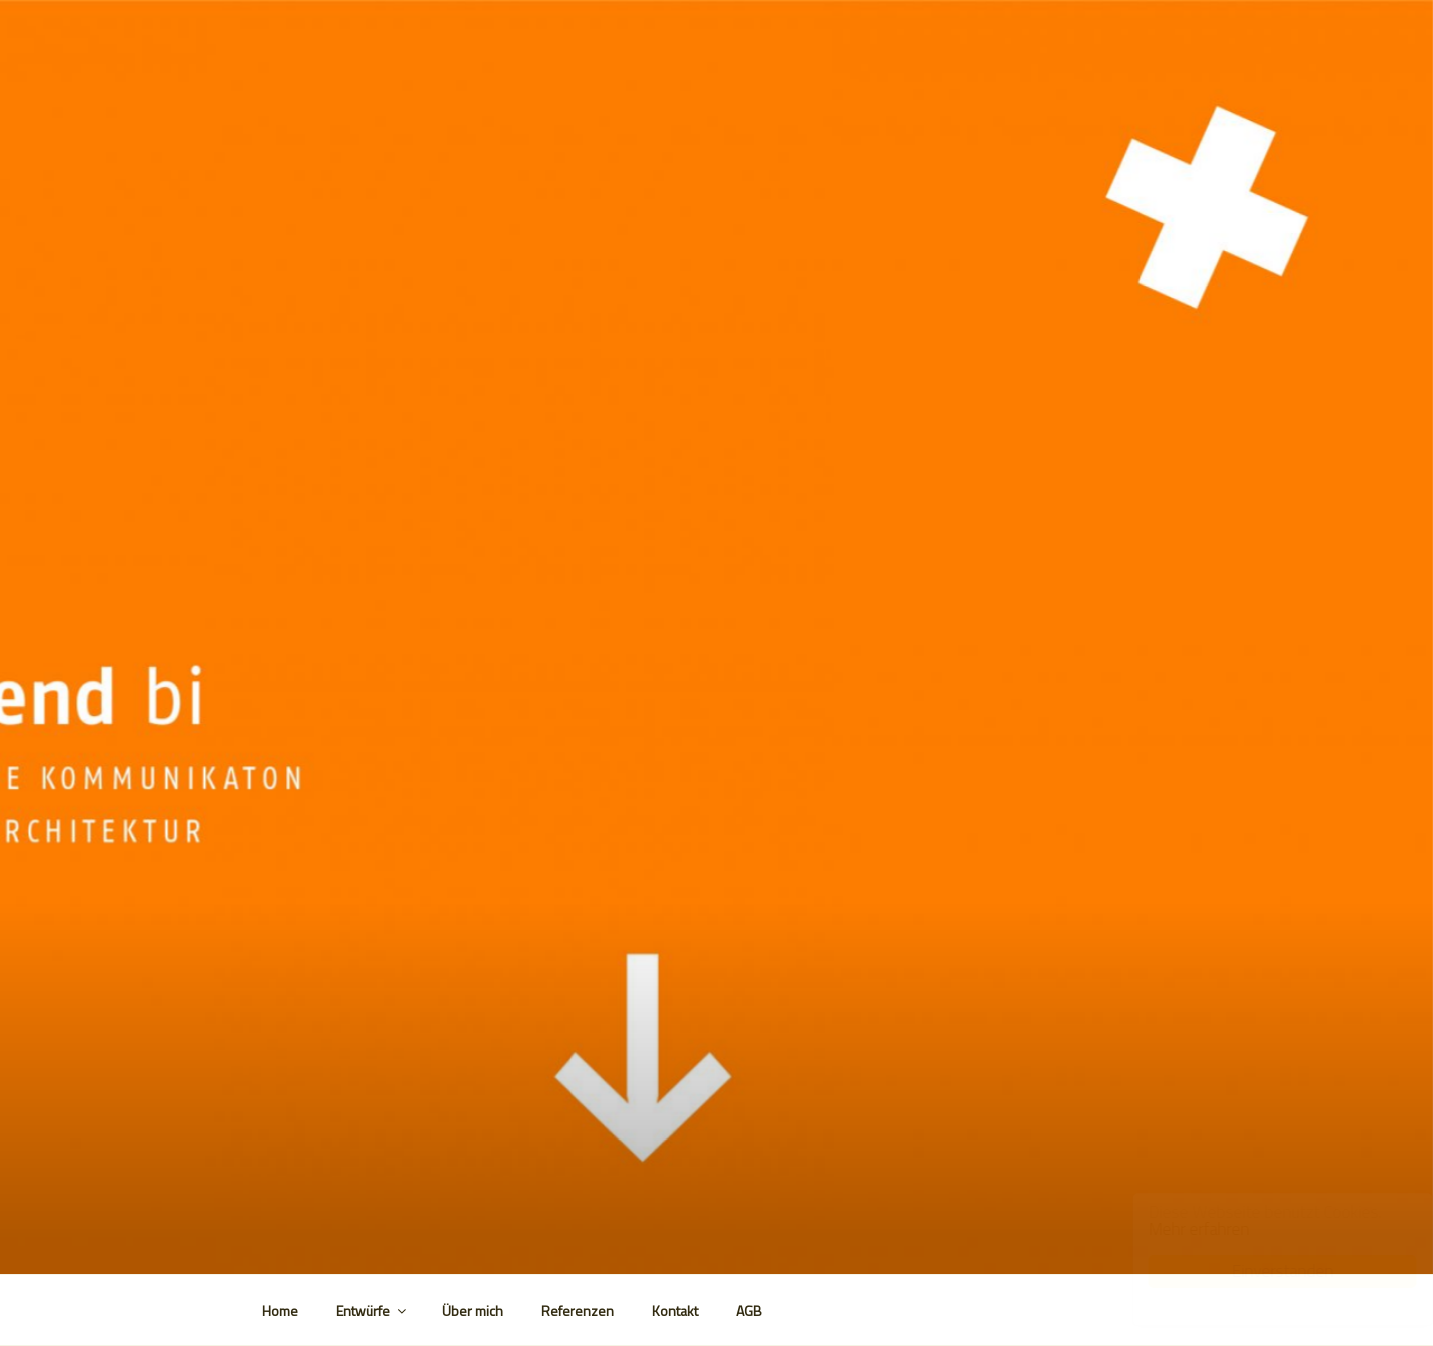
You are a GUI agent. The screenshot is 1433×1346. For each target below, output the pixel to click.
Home (280, 1310)
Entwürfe (372, 1310)
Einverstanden (1263, 1271)
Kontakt (675, 1310)
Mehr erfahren (1179, 1229)
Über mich (472, 1310)
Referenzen (577, 1310)
